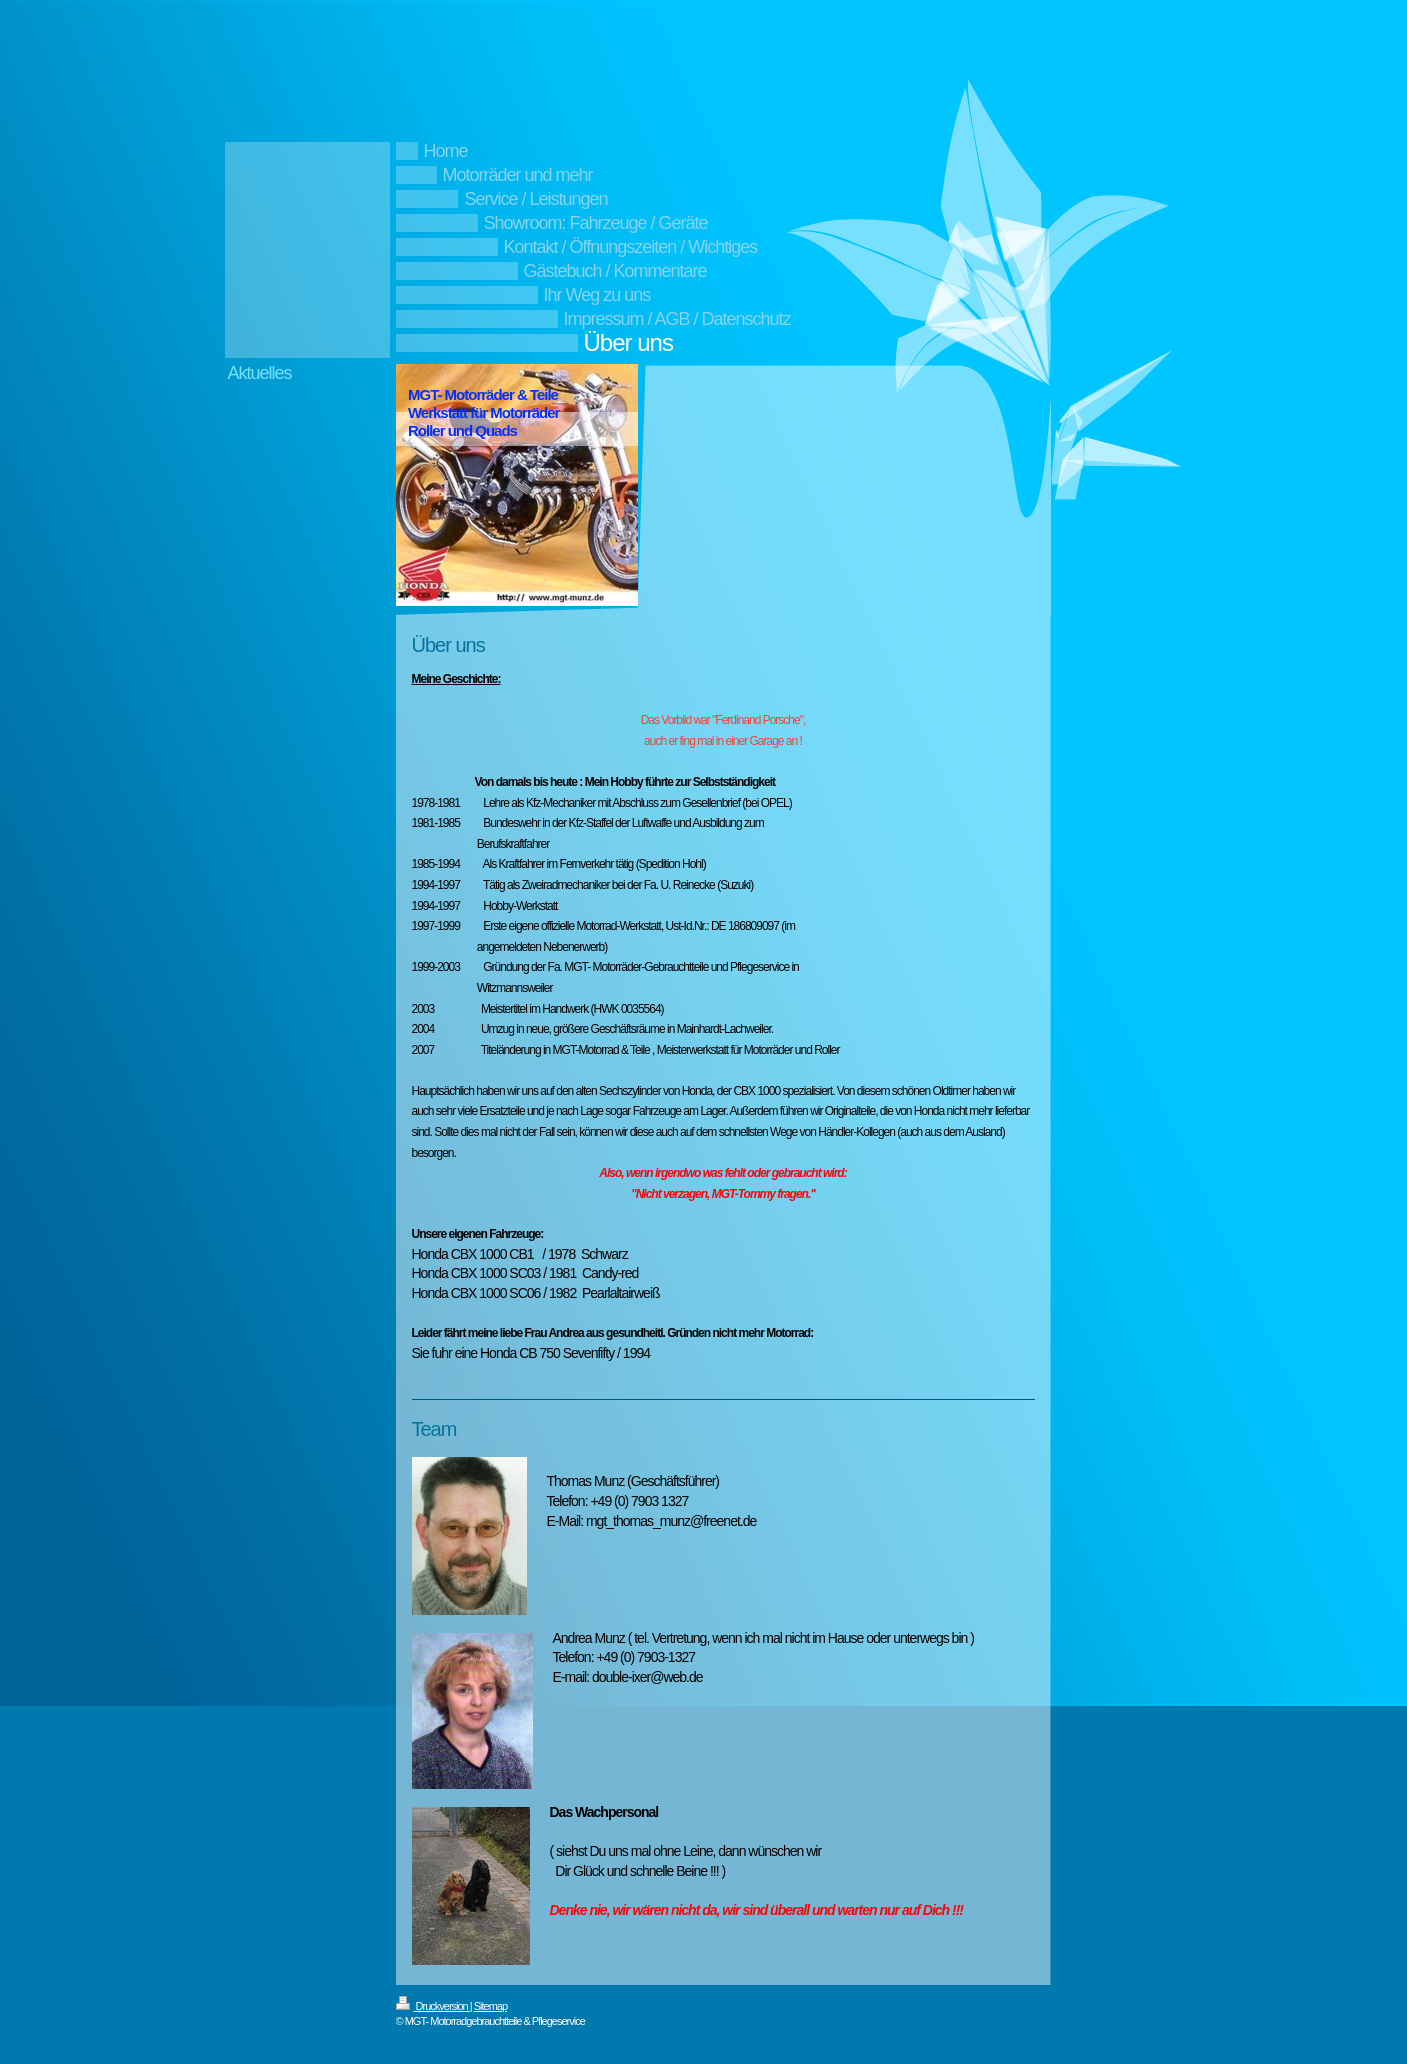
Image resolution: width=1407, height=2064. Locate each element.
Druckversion (433, 2006)
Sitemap (490, 2006)
